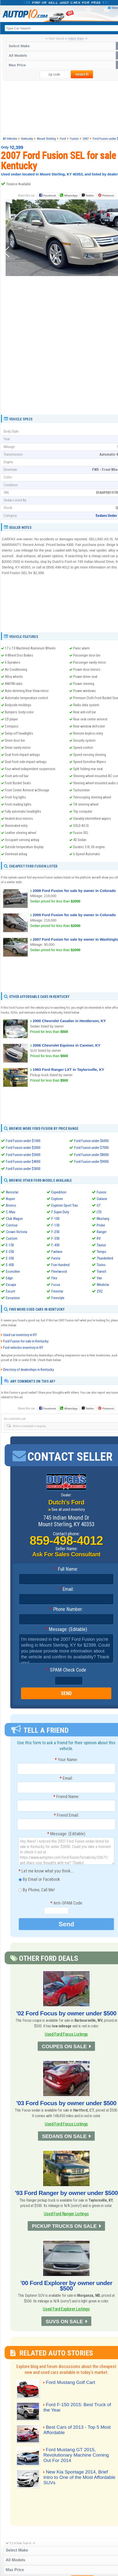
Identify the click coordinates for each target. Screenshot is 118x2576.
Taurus (101, 1244)
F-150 (55, 1224)
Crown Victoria (16, 1231)
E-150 (10, 1244)
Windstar (103, 1284)
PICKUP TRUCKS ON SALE (64, 2225)
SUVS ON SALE (64, 2320)
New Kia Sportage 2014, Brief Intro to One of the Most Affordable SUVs (79, 2477)
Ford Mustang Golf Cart (71, 2381)
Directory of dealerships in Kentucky (28, 1369)
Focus (55, 1284)
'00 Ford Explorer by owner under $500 (66, 2285)
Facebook (49, 195)
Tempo (101, 1251)
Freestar (57, 1290)
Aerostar (12, 1191)
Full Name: (66, 1568)
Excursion (13, 1297)
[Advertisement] (59, 358)
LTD (99, 1211)
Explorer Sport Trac (64, 1204)
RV (99, 1238)
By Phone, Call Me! (37, 1890)
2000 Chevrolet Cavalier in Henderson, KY (69, 1021)
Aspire (10, 1198)
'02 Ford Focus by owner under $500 (66, 2013)
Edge (9, 1277)
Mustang (103, 1218)
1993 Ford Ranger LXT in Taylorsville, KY (68, 1069)
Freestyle (57, 1297)
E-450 (10, 1264)
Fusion (101, 1191)
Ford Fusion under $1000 (23, 1141)
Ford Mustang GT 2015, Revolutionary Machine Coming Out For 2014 (76, 2454)
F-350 (55, 1238)
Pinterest (108, 195)
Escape (11, 1284)
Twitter (88, 195)
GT (99, 1204)
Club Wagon (14, 1218)
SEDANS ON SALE (64, 2135)
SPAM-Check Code (66, 1669)
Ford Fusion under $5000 (23, 1168)
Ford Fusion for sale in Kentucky (25, 1340)
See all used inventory (68, 1508)
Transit (101, 1271)
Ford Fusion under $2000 (23, 1147)
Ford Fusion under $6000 (91, 1141)
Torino (101, 1264)
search (82, 74)
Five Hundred (60, 1264)
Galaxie (102, 1198)
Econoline (13, 1271)
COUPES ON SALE (64, 2046)
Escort (10, 1290)
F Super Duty (60, 1211)
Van (99, 1277)
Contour (12, 1224)
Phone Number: (66, 1608)
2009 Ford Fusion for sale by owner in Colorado (74, 891)
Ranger (101, 1231)
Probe (101, 1224)
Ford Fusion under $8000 (91, 1154)
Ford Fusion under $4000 (23, 1161)
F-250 (55, 1231)
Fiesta (55, 1257)
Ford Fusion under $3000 (23, 1154)
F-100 (55, 1218)
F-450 (55, 1244)
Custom (11, 1238)
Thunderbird (105, 1257)
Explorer (57, 1198)
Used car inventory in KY (20, 1334)
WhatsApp (70, 195)
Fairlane (56, 1251)
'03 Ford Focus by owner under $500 (66, 2102)
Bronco (11, 1204)
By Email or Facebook (39, 1879)
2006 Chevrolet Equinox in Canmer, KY (66, 1045)
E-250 (10, 1251)
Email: (66, 1588)
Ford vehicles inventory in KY (23, 1347)
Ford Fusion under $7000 (91, 1147)
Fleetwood (59, 1271)
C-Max (10, 1211)
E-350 (10, 1257)
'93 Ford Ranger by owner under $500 (66, 2192)
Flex (54, 1277)
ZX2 (100, 1290)
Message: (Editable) (66, 1628)
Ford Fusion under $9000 (91, 1161)
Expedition (58, 1191)
